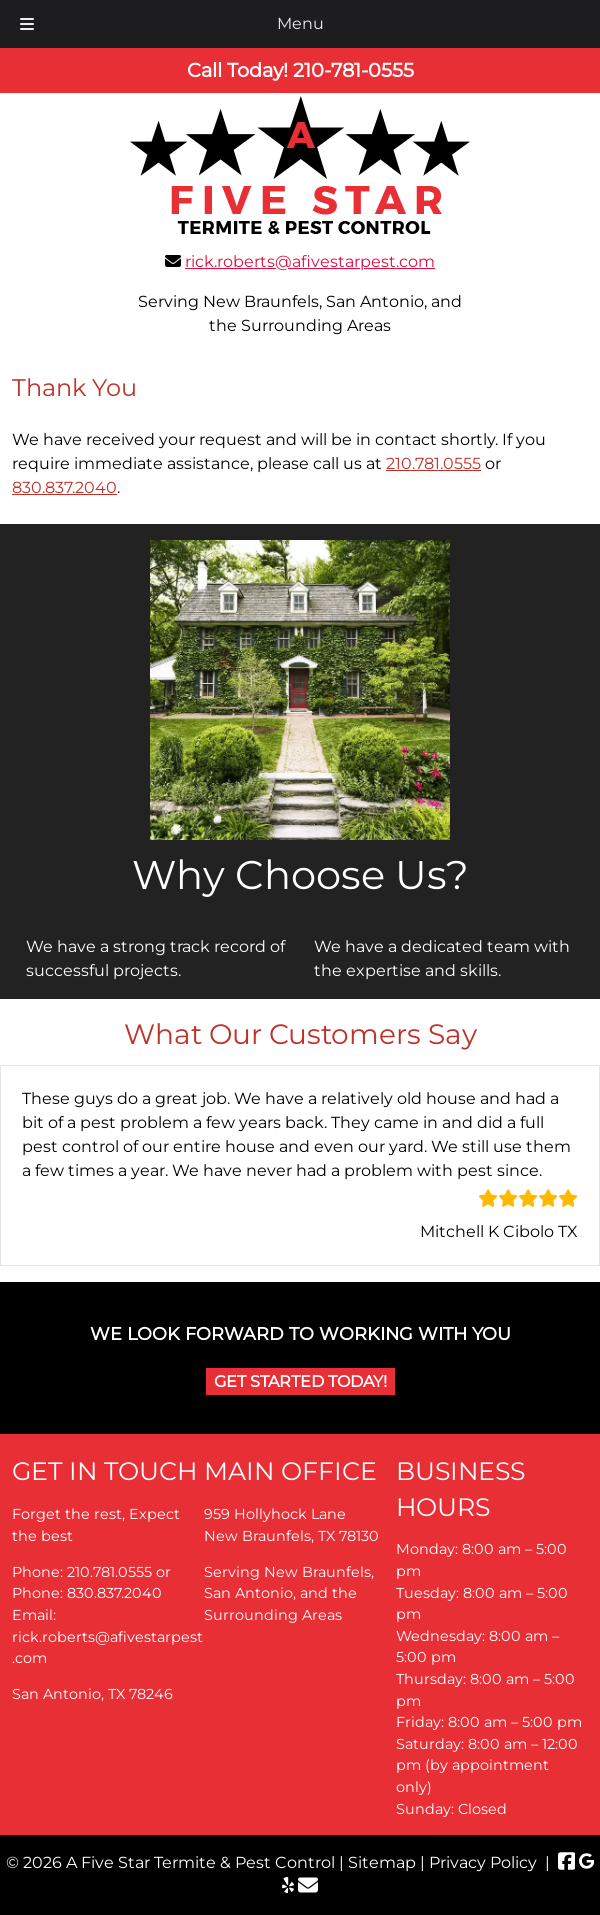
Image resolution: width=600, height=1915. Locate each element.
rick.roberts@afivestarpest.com (310, 261)
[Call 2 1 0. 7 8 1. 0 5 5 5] (353, 70)
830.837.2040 (64, 487)
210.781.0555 (433, 463)
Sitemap (382, 1862)
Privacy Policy (483, 1862)
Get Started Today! (300, 1381)
